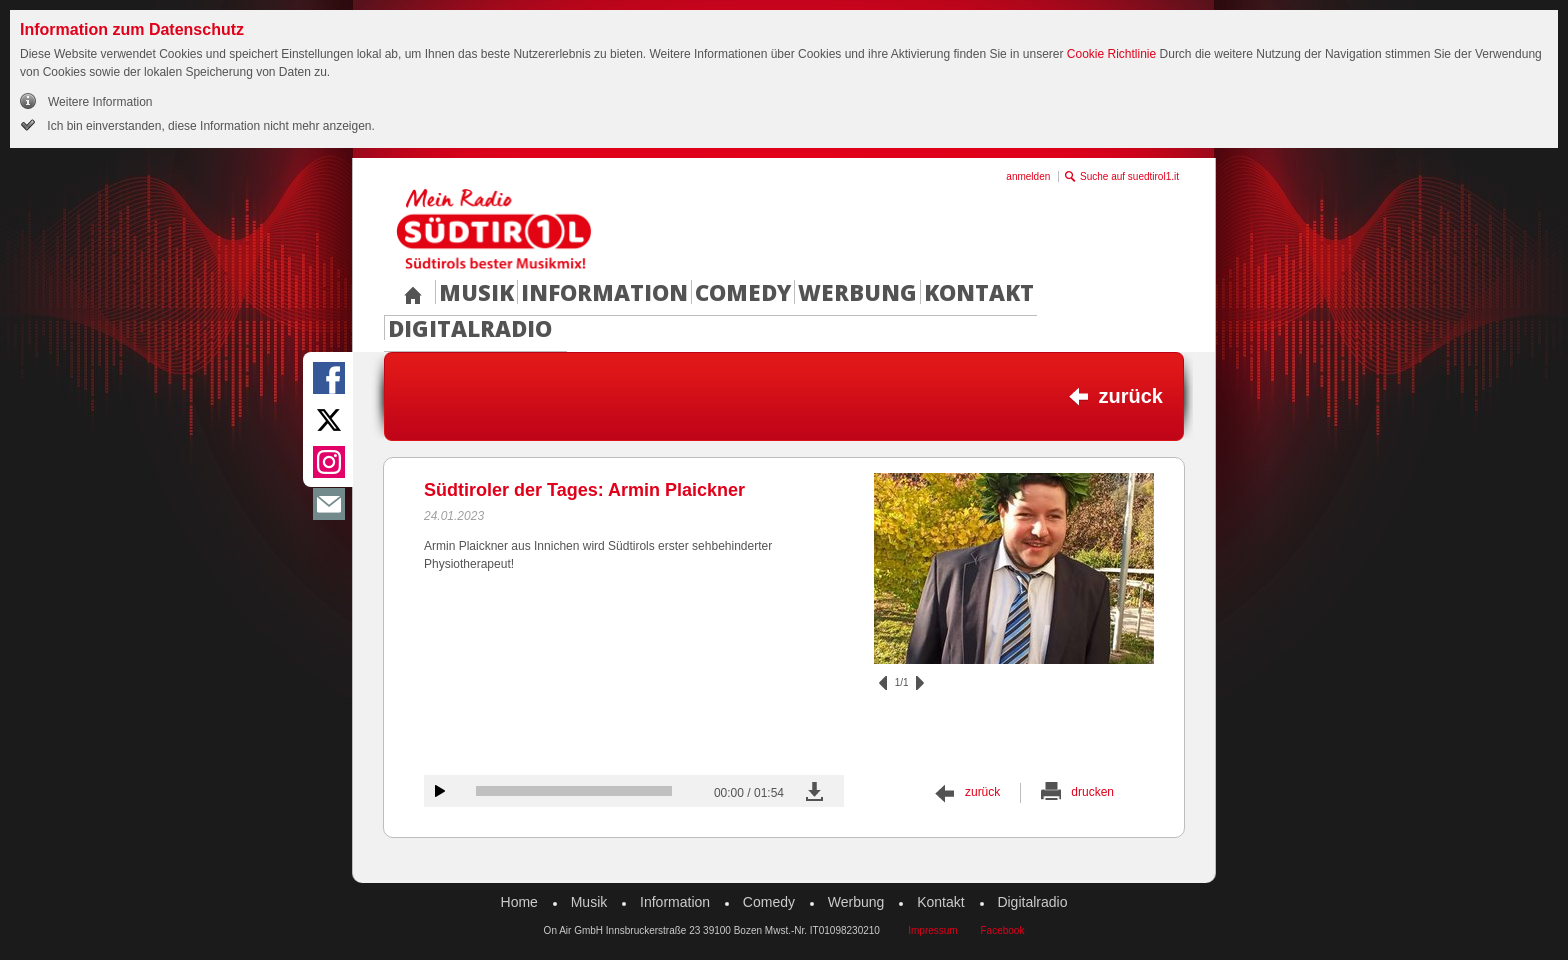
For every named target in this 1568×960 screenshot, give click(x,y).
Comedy (743, 292)
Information (604, 292)
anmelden (1028, 176)
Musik (476, 292)
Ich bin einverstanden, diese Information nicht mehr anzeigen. (209, 126)
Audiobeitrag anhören (440, 791)
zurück (1131, 396)
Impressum (932, 930)
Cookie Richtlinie (1111, 54)
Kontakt (979, 292)
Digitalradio (470, 328)
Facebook (1002, 930)
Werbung (857, 292)
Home (519, 902)
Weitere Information (100, 102)
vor (920, 683)
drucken (1092, 792)
